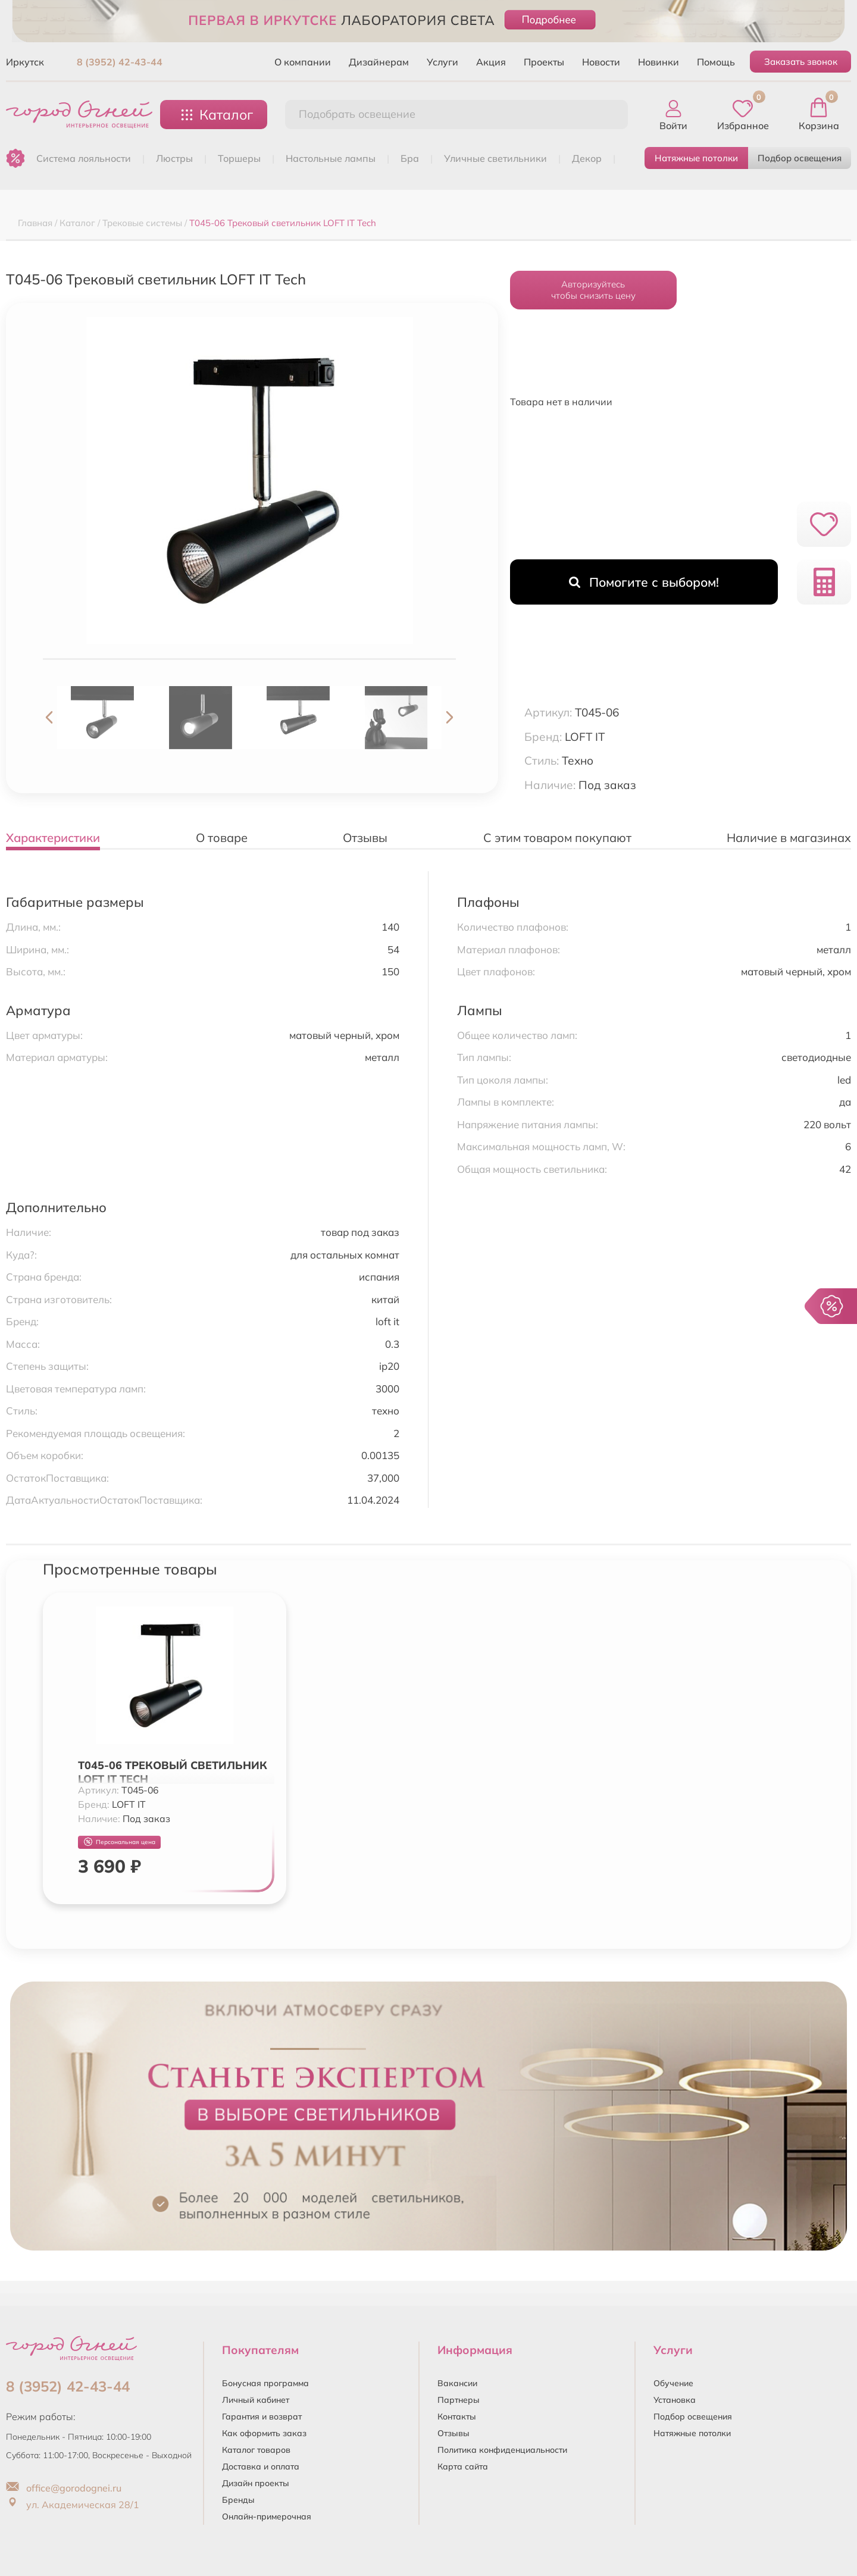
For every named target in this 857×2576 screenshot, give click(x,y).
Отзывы (453, 2433)
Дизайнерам (379, 62)
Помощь (716, 62)
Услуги (442, 62)
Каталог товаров (256, 2449)
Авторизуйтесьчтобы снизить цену (593, 289)
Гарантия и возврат (262, 2416)
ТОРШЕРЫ (239, 158)
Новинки (658, 62)
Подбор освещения (800, 158)
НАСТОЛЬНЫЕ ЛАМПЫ (331, 158)
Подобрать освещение (357, 114)
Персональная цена (119, 1842)
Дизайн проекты (255, 2483)
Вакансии (457, 2383)
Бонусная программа (265, 2383)
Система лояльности (83, 158)
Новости (601, 62)
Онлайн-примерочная (266, 2516)
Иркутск (25, 62)
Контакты (456, 2416)
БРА (410, 158)
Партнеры (458, 2400)
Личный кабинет (255, 2400)
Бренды (238, 2499)
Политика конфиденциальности (502, 2449)
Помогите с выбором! (644, 582)
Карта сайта (462, 2466)
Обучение (673, 2383)
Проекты (544, 62)
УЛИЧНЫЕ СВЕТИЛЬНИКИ (495, 158)
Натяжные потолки (696, 158)
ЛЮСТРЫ (174, 158)
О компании (302, 62)
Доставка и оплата (260, 2466)
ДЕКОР (587, 158)
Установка (674, 2400)
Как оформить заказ (264, 2433)
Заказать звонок (800, 61)
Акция (491, 62)
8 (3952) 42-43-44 (119, 62)
